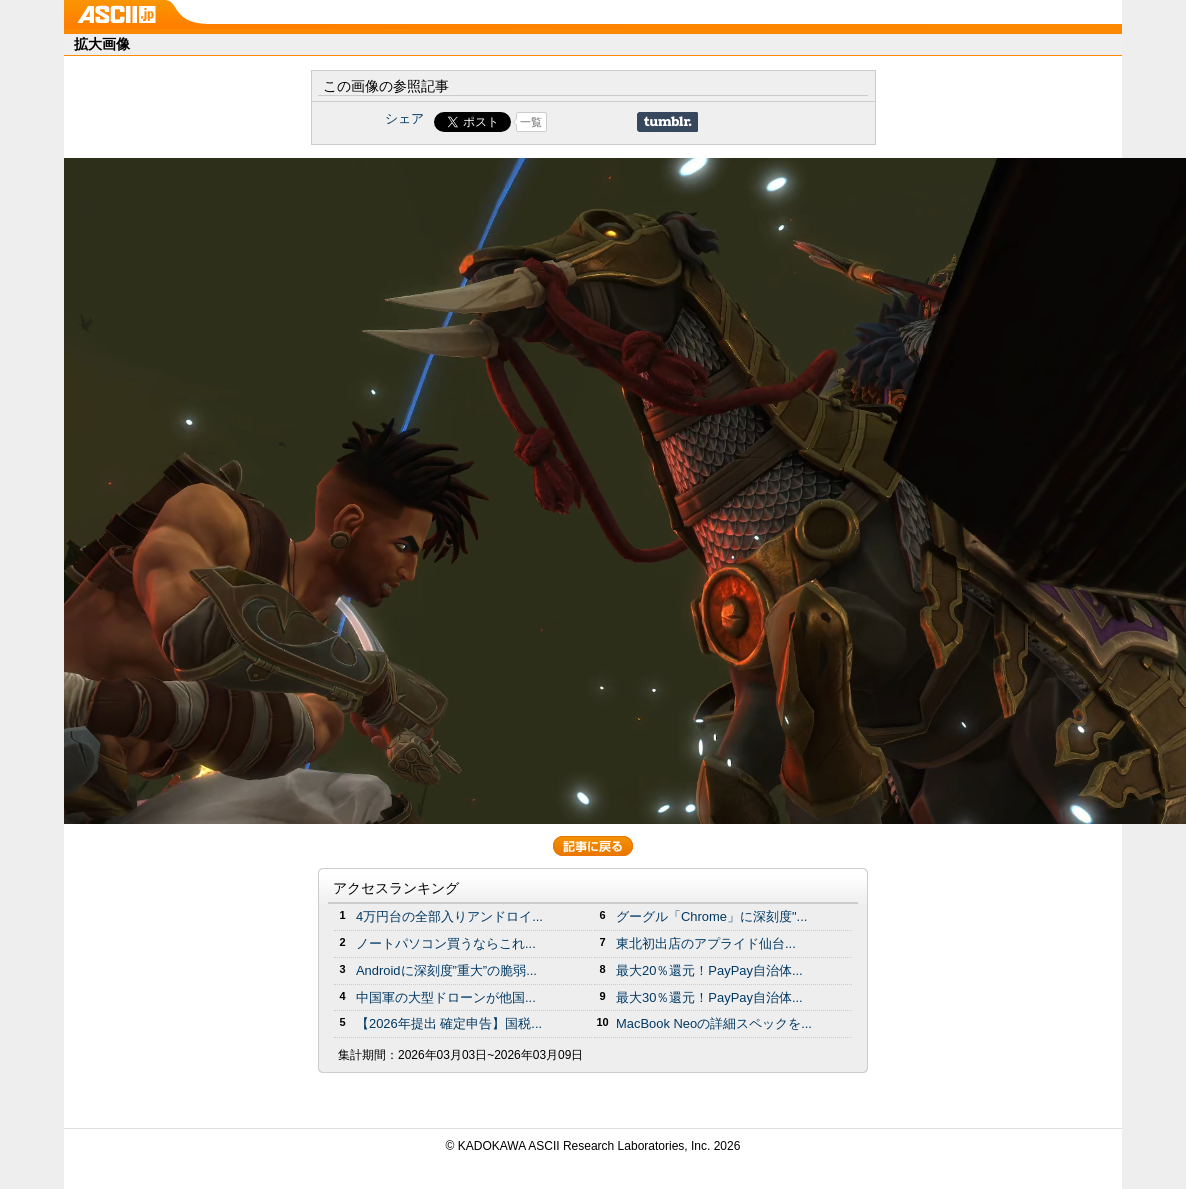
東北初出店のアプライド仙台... (706, 943)
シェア (404, 118)
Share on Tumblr (667, 122)
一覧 (531, 122)
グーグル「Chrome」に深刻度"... (711, 916)
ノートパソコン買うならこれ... (446, 943)
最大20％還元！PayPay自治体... (709, 970)
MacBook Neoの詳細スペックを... (714, 1023)
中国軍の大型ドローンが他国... (446, 997)
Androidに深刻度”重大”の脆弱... (446, 970)
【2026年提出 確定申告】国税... (449, 1023)
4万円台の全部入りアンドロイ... (449, 916)
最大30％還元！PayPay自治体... (709, 997)
